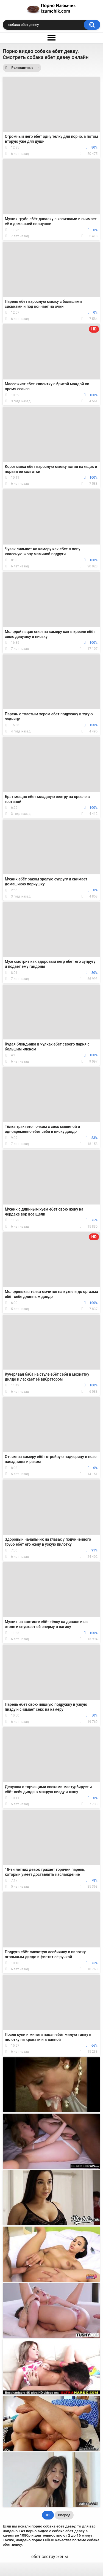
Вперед (64, 2515)
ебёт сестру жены (49, 2556)
